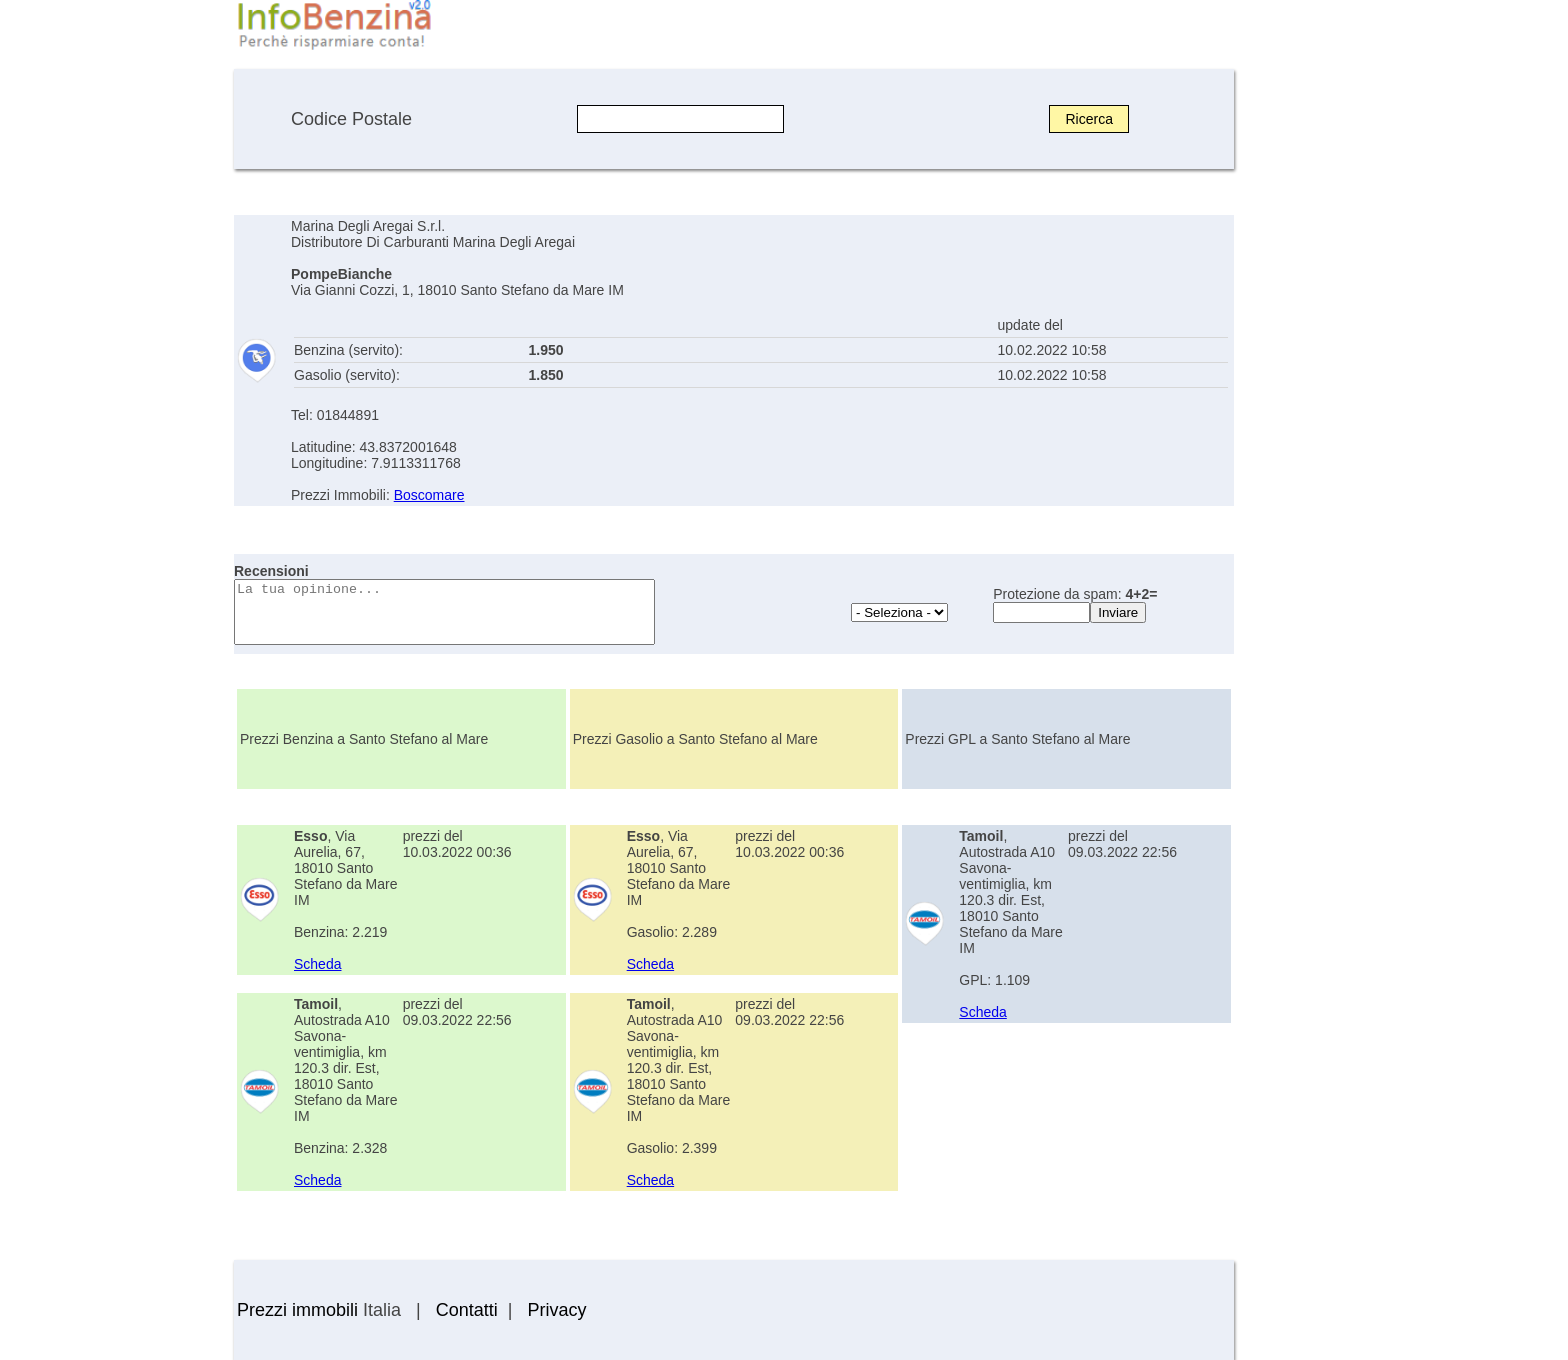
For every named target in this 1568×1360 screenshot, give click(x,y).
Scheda (317, 964)
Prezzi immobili (297, 1310)
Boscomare (429, 495)
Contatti (467, 1310)
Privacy (556, 1310)
